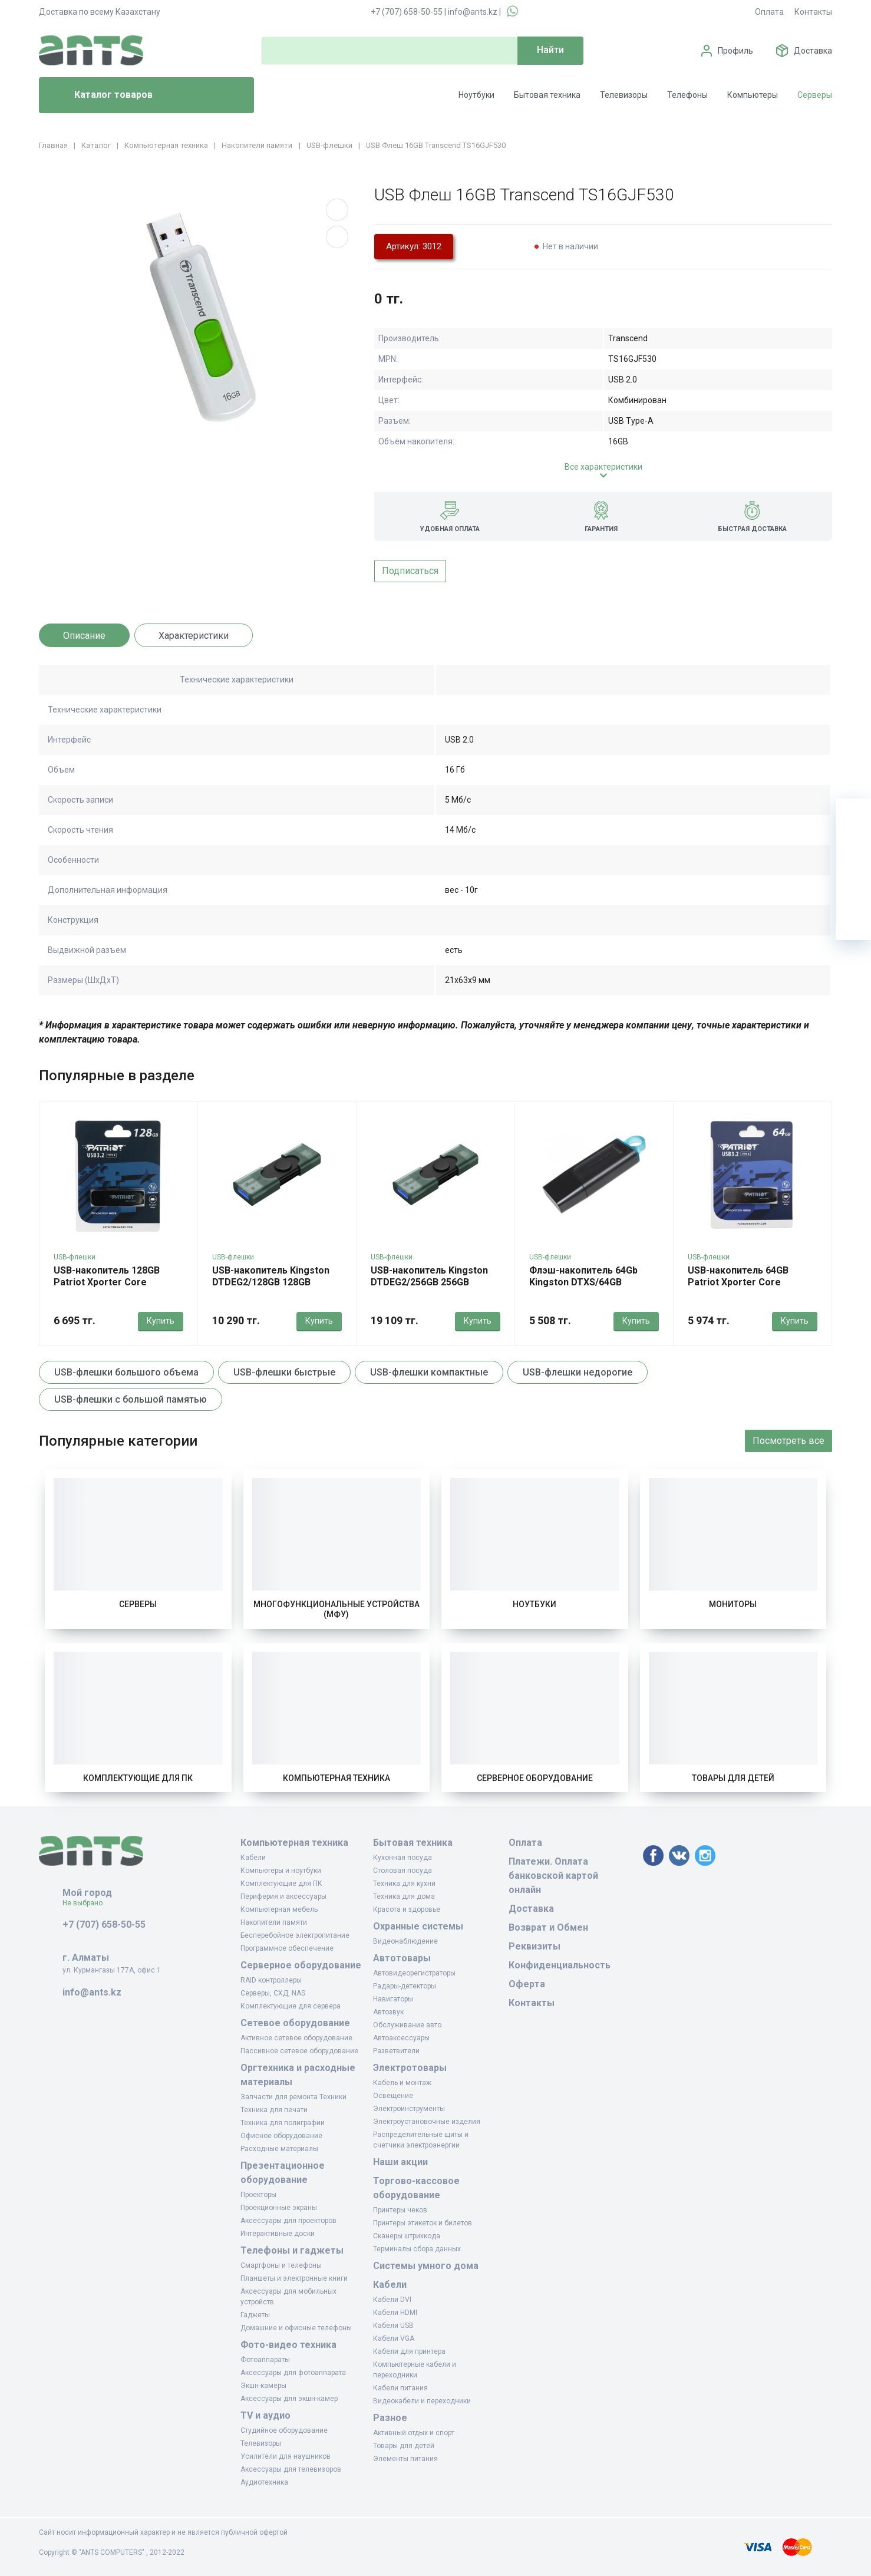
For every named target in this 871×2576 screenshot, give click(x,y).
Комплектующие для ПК (138, 1778)
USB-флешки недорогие (577, 1372)
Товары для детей (733, 1778)
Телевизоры (624, 95)
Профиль (735, 50)
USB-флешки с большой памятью (130, 1399)
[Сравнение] (853, 887)
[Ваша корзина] (853, 816)
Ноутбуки (476, 95)
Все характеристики (603, 466)
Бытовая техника (547, 95)
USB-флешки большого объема (126, 1372)
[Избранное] (853, 851)
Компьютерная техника (336, 1778)
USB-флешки (74, 1257)
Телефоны (687, 95)
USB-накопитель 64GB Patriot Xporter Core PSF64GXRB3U (738, 1282)
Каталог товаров (100, 95)
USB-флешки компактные (429, 1372)
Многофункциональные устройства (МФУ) (336, 1609)
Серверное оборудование (535, 1778)
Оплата (769, 12)
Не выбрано (86, 1903)
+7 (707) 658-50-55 (407, 12)
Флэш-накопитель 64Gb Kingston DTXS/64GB (583, 1276)
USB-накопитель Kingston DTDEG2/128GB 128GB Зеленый (270, 1282)
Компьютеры (752, 95)
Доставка (813, 50)
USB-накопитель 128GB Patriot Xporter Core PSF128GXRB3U (107, 1282)
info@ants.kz (472, 12)
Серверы (814, 95)
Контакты (813, 12)
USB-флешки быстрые (284, 1372)
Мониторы (733, 1604)
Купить (160, 1320)
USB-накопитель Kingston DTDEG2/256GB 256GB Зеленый (429, 1282)
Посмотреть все (788, 1440)
